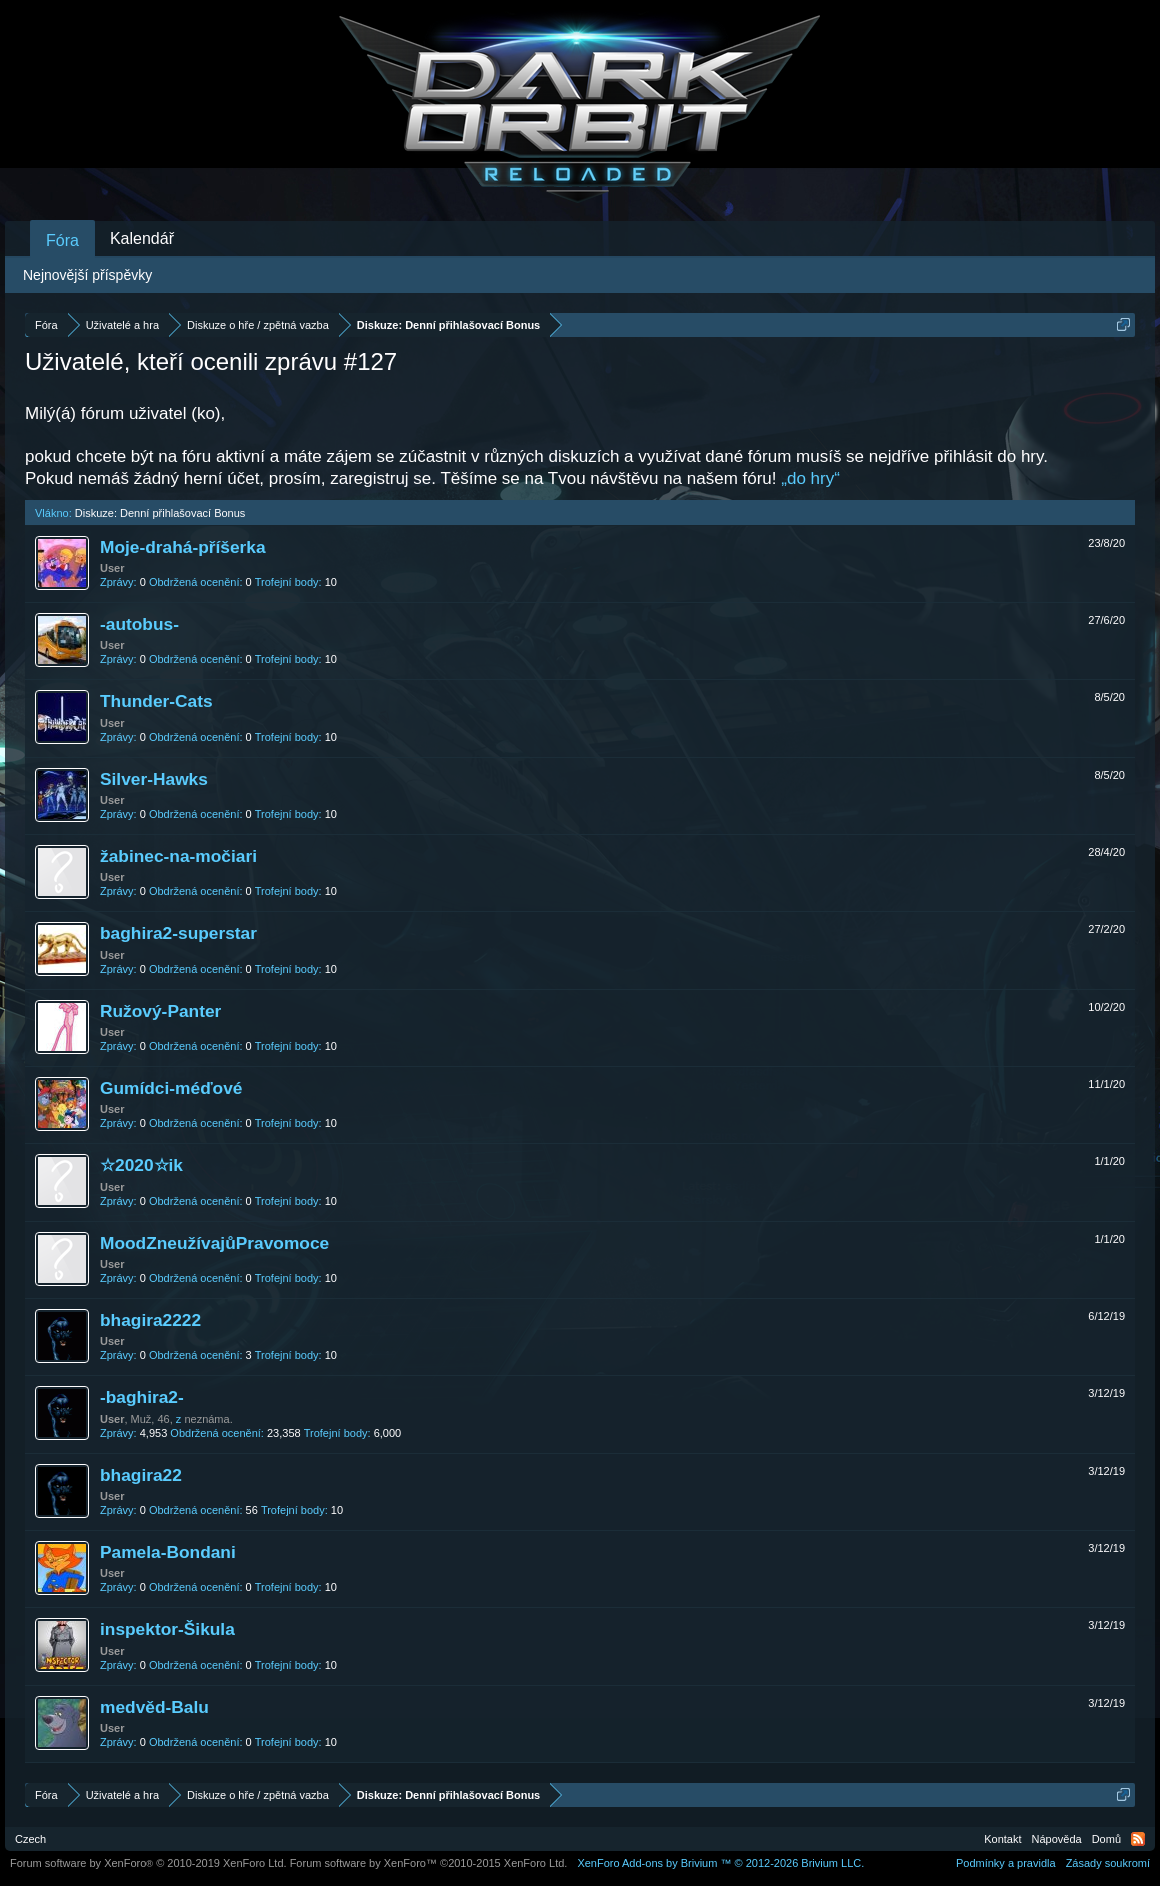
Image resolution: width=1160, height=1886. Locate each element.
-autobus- (139, 624)
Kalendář (142, 238)
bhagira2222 (150, 1320)
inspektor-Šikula (167, 1629)
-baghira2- (142, 1397)
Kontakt (1002, 1839)
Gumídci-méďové (171, 1088)
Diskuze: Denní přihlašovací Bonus (160, 513)
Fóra (62, 240)
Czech (30, 1839)
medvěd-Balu (154, 1707)
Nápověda (1057, 1839)
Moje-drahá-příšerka (183, 547)
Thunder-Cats (156, 701)
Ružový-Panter (160, 1011)
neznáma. (208, 1419)
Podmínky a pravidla (1006, 1863)
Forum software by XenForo (148, 1863)
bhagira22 (141, 1475)
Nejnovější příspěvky (87, 275)
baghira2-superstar (178, 933)
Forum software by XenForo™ (429, 1863)
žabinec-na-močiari (178, 856)
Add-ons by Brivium (720, 1863)
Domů (1106, 1839)
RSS (1138, 1839)
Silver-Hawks (154, 779)
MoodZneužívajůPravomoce (214, 1243)
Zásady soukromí (1108, 1863)
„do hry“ (810, 478)
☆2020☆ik (141, 1165)
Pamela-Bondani (168, 1552)
